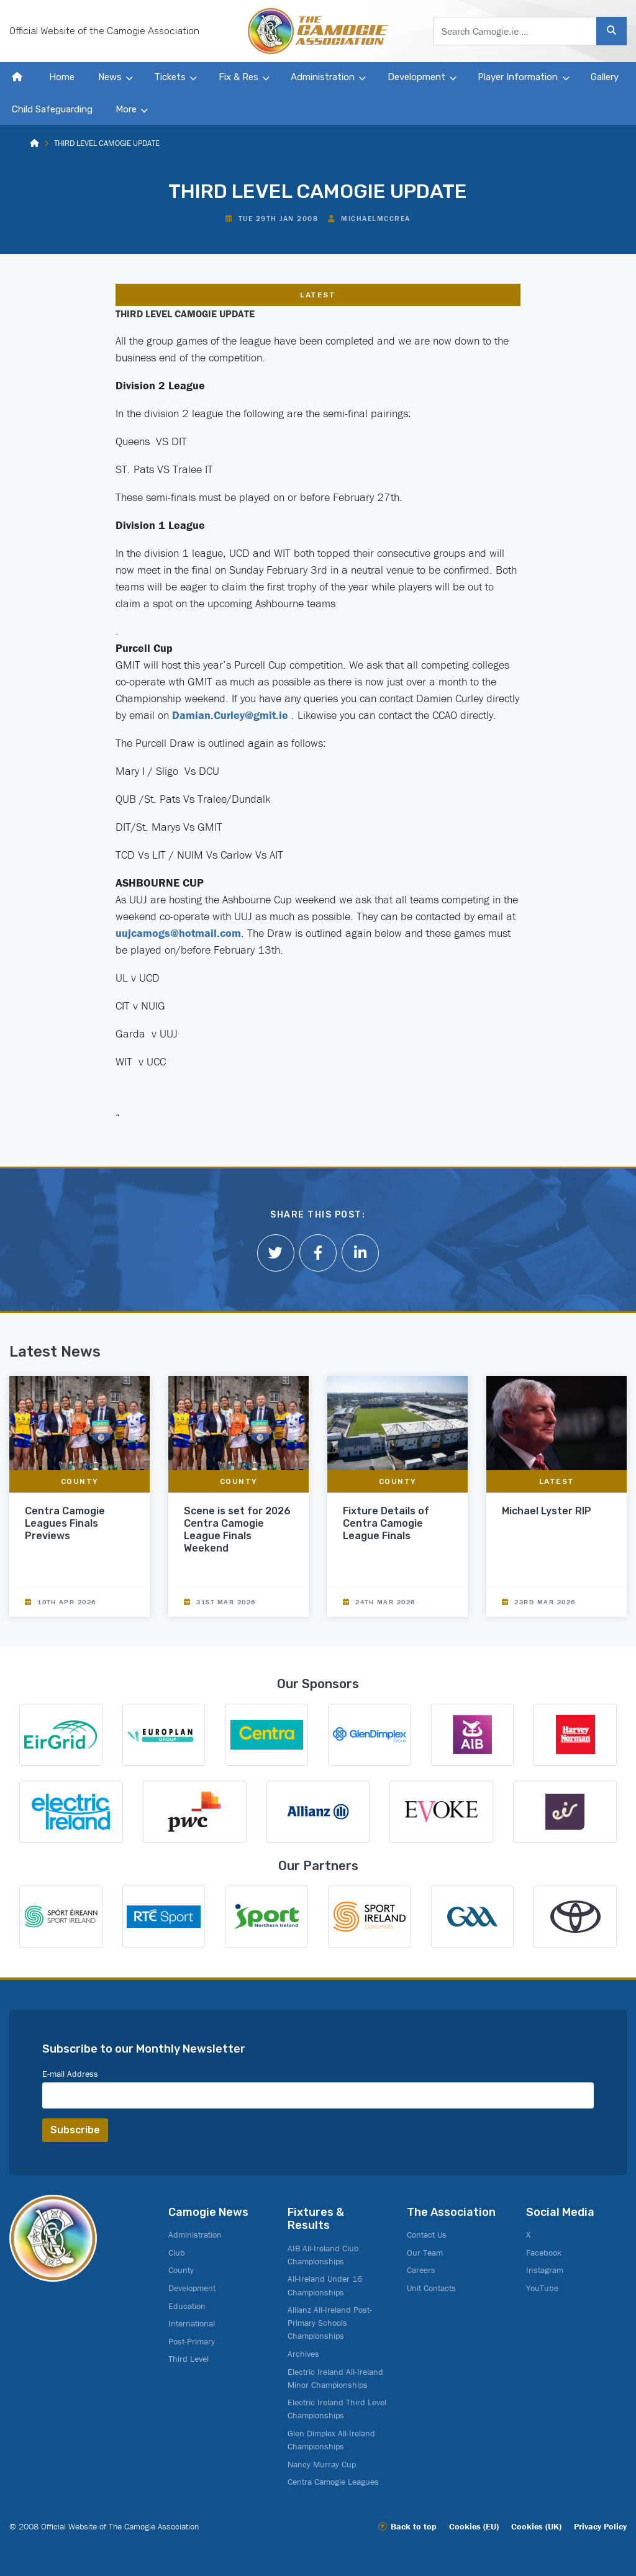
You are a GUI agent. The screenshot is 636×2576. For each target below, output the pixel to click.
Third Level (188, 2358)
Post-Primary (191, 2341)
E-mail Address (70, 2073)
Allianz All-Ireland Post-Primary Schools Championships (330, 2322)
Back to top (414, 2526)
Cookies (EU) (474, 2526)
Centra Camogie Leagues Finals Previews (65, 1523)
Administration (323, 77)
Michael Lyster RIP (546, 1511)
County (80, 1481)
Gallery (605, 77)
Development (416, 77)
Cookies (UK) (536, 2526)
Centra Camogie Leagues (333, 2481)
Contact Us (427, 2234)
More (126, 109)
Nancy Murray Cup (322, 2464)
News (110, 77)
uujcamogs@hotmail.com (178, 933)
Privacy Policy (600, 2526)
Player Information (518, 77)
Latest (317, 295)
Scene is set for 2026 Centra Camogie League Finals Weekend (237, 1529)
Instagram (544, 2269)
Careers (421, 2269)
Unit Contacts (431, 2288)
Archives (303, 2353)
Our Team (425, 2252)
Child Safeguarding (52, 109)
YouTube (542, 2288)
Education (187, 2306)
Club (176, 2252)
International (191, 2323)
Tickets (170, 77)
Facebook (543, 2252)
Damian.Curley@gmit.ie (230, 715)
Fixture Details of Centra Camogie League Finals (386, 1523)
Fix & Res (238, 77)
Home (62, 77)
